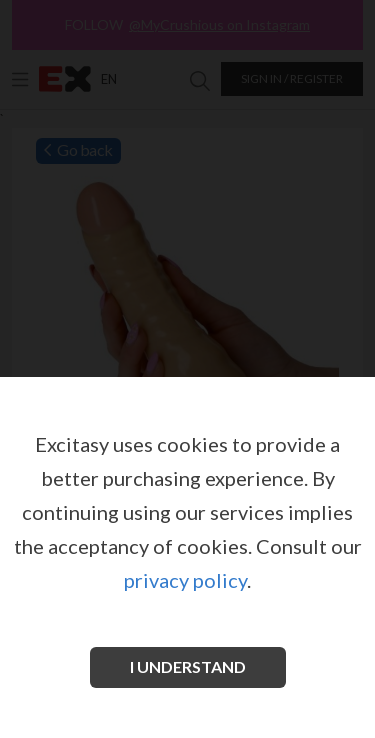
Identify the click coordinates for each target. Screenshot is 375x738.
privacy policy (185, 580)
